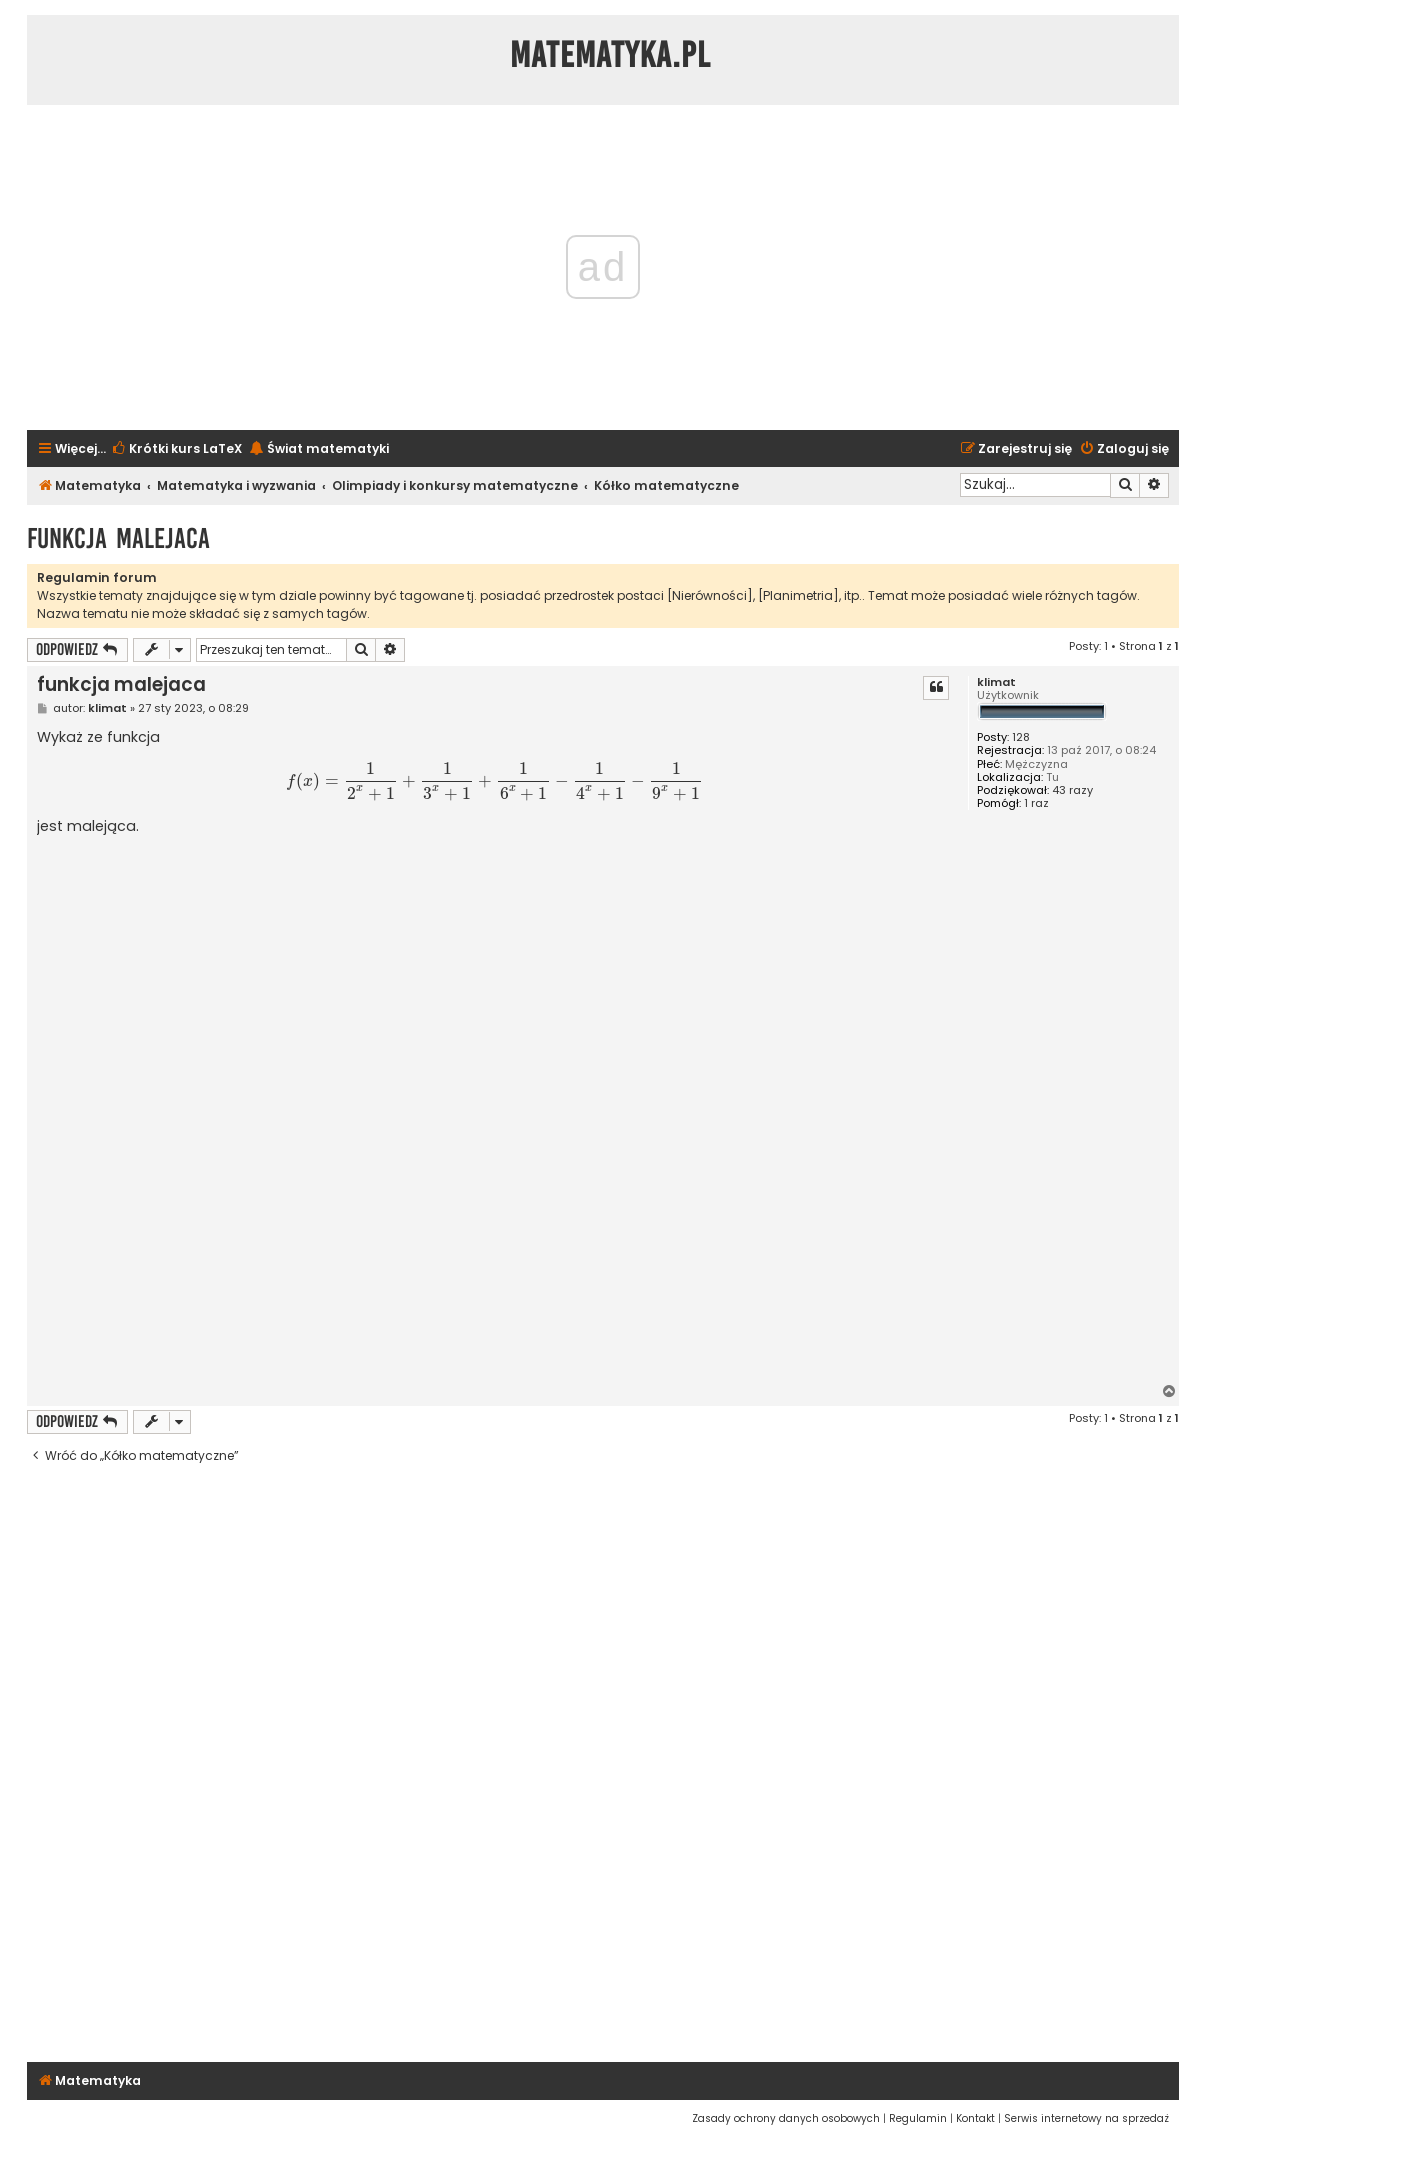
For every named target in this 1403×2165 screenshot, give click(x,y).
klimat (996, 682)
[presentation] (495, 781)
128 (1021, 737)
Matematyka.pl (610, 55)
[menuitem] (176, 449)
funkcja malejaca (118, 538)
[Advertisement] (494, 1253)
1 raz (1036, 803)
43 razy (1072, 790)
